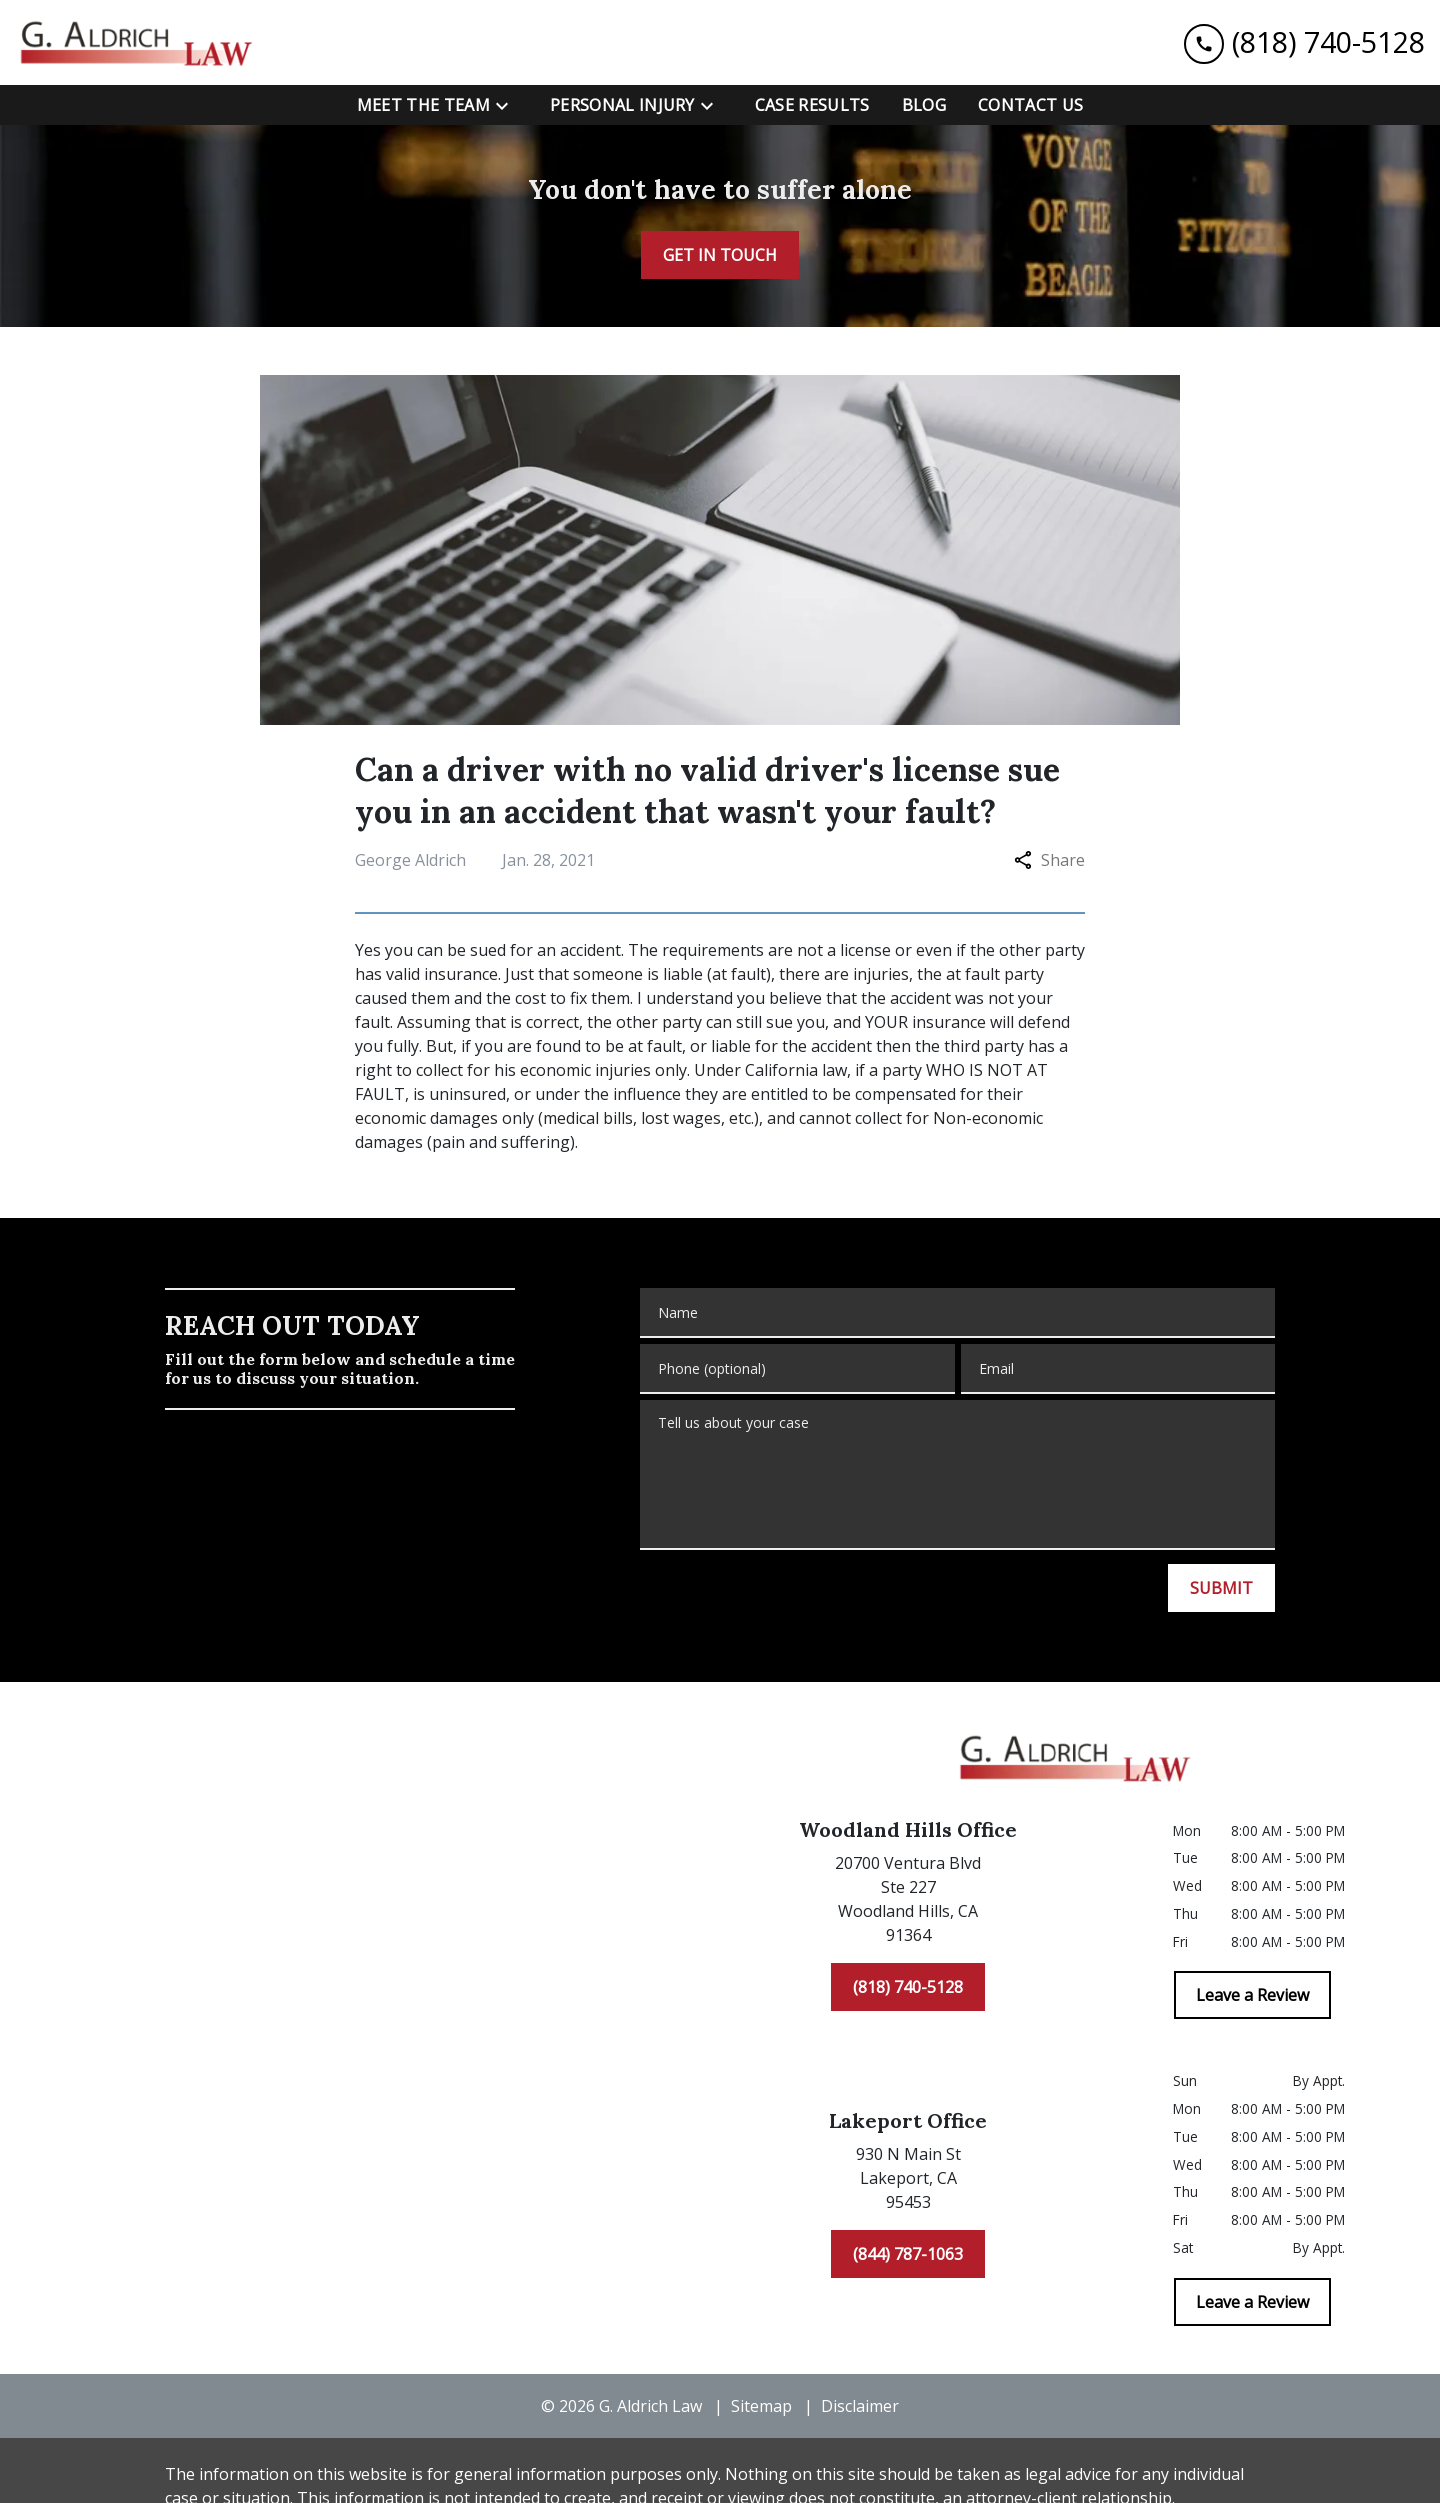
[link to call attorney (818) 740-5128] (1304, 42)
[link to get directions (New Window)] (908, 1903)
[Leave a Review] (1252, 1995)
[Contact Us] (1030, 105)
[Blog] (924, 105)
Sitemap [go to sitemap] (761, 2406)
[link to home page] (140, 42)
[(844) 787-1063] (908, 2254)
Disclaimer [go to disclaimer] (860, 2406)
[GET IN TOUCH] (720, 255)
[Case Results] (812, 105)
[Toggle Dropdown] (508, 106)
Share (1049, 860)
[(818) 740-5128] (908, 1987)
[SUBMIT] (1221, 1588)
